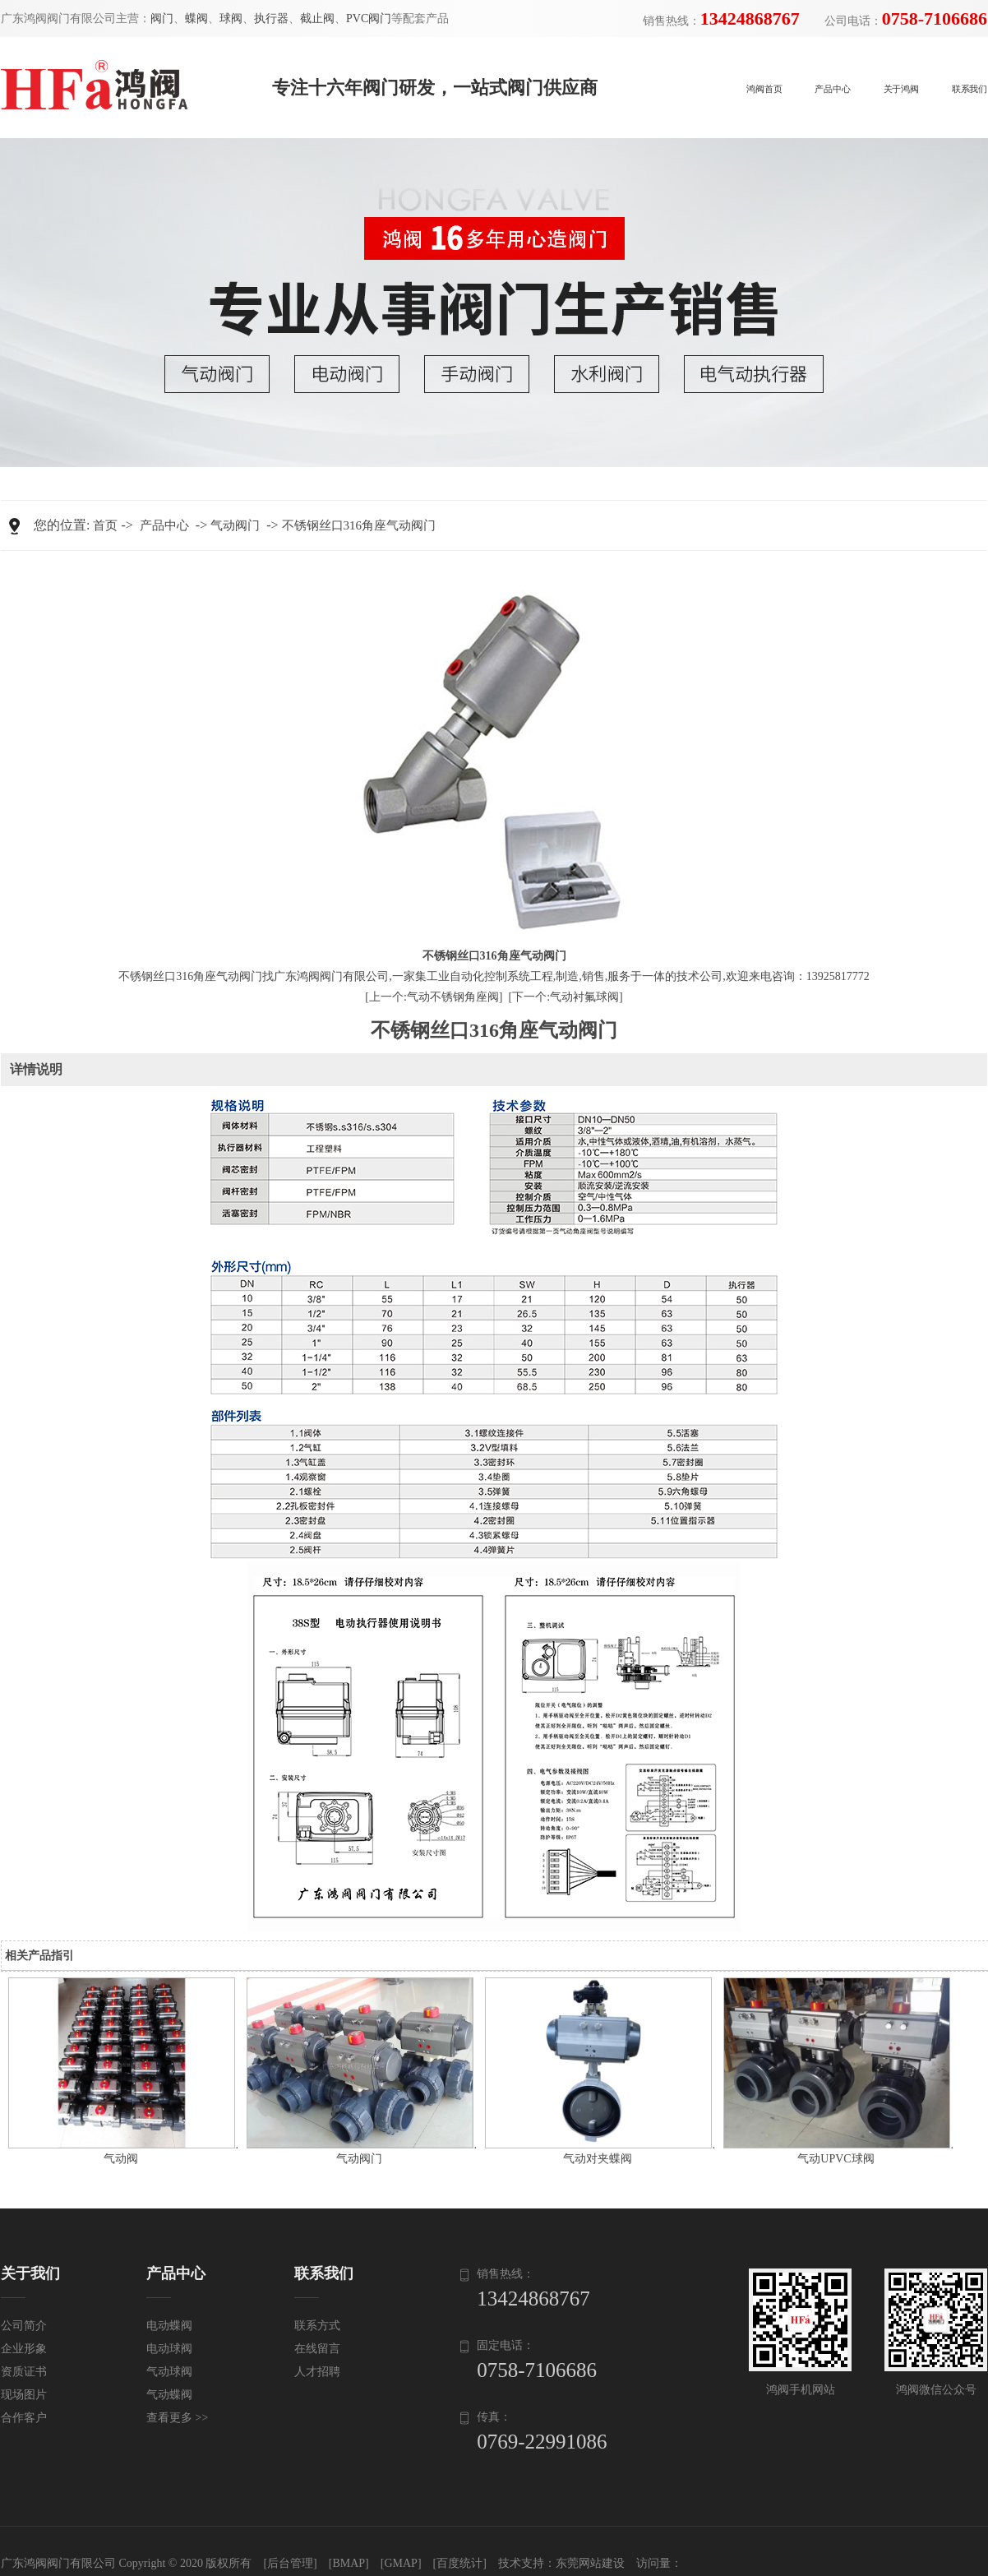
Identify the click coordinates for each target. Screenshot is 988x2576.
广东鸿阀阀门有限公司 (58, 2563)
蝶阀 (196, 18)
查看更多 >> (177, 2418)
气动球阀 (169, 2372)
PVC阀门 (368, 18)
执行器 (271, 18)
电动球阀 (169, 2348)
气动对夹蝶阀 (597, 2159)
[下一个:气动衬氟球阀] (566, 997)
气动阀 (121, 2159)
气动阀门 (235, 525)
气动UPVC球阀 (835, 2159)
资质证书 (24, 2372)
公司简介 (24, 2325)
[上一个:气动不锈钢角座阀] (433, 997)
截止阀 (317, 18)
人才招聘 (317, 2372)
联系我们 (969, 89)
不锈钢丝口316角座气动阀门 (359, 525)
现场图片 (24, 2395)
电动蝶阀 (169, 2325)
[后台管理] (289, 2563)
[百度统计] (460, 2563)
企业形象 (24, 2348)
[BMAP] (349, 2563)
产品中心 (832, 89)
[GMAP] (401, 2563)
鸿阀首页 (764, 89)
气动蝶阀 (169, 2395)
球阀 (230, 18)
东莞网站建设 (590, 2563)
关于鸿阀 (901, 89)
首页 (105, 525)
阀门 (161, 18)
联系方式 (317, 2325)
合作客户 (24, 2418)
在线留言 (317, 2348)
